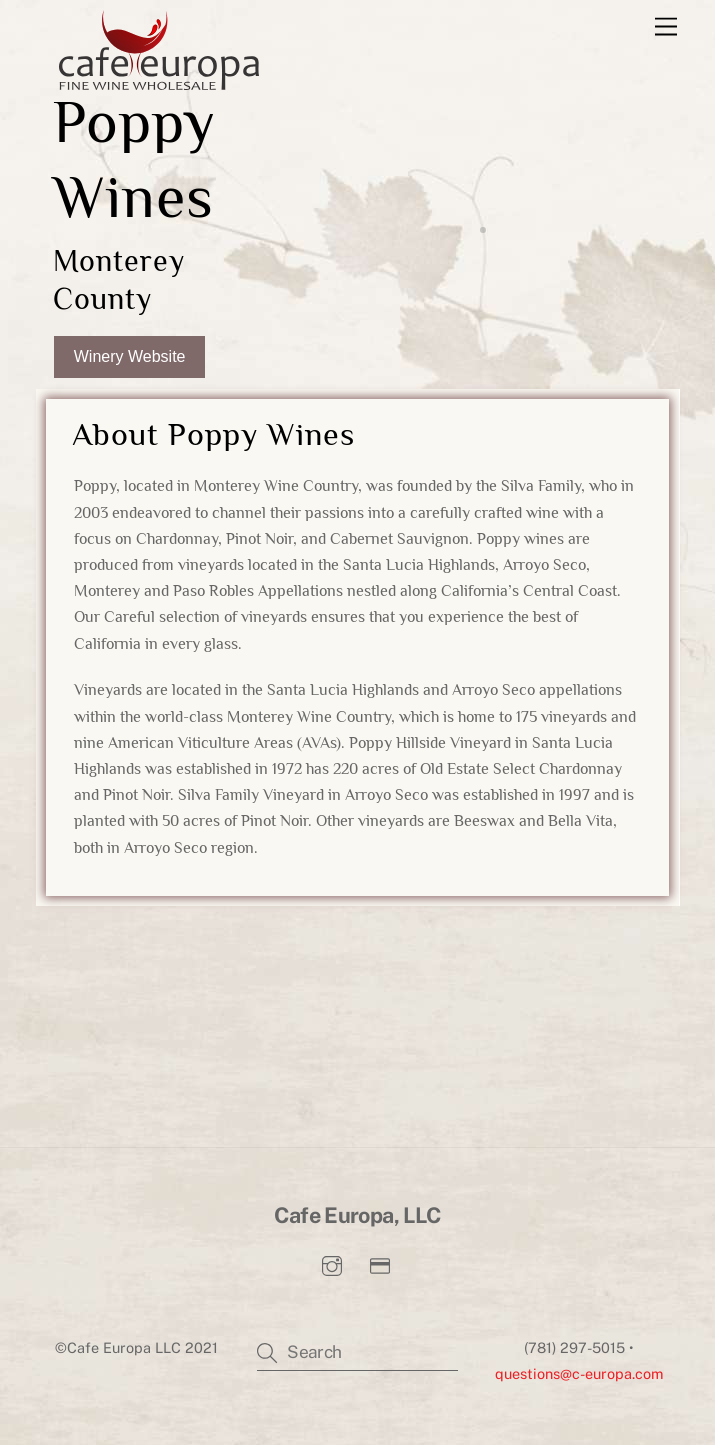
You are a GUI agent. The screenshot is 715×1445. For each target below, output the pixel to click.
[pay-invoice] (380, 1267)
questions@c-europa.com (579, 1377)
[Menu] (666, 27)
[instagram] (332, 1267)
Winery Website (130, 356)
